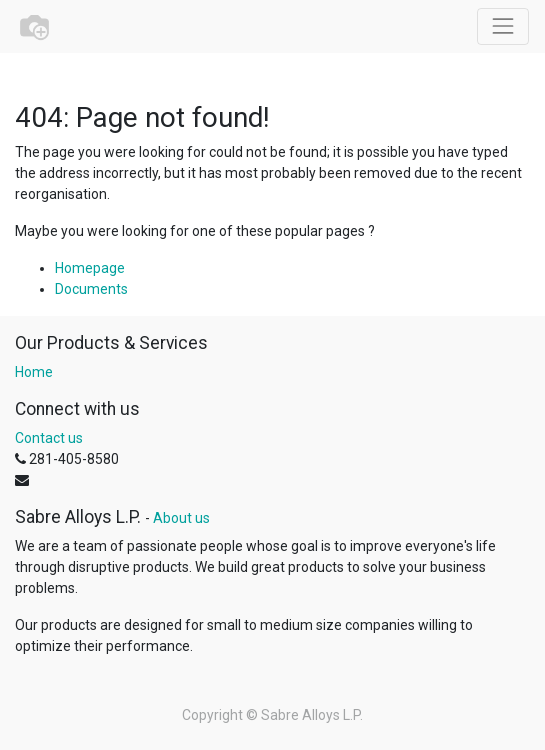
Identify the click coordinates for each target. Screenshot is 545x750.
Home (34, 372)
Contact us (49, 438)
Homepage (90, 268)
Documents (91, 289)
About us (181, 518)
